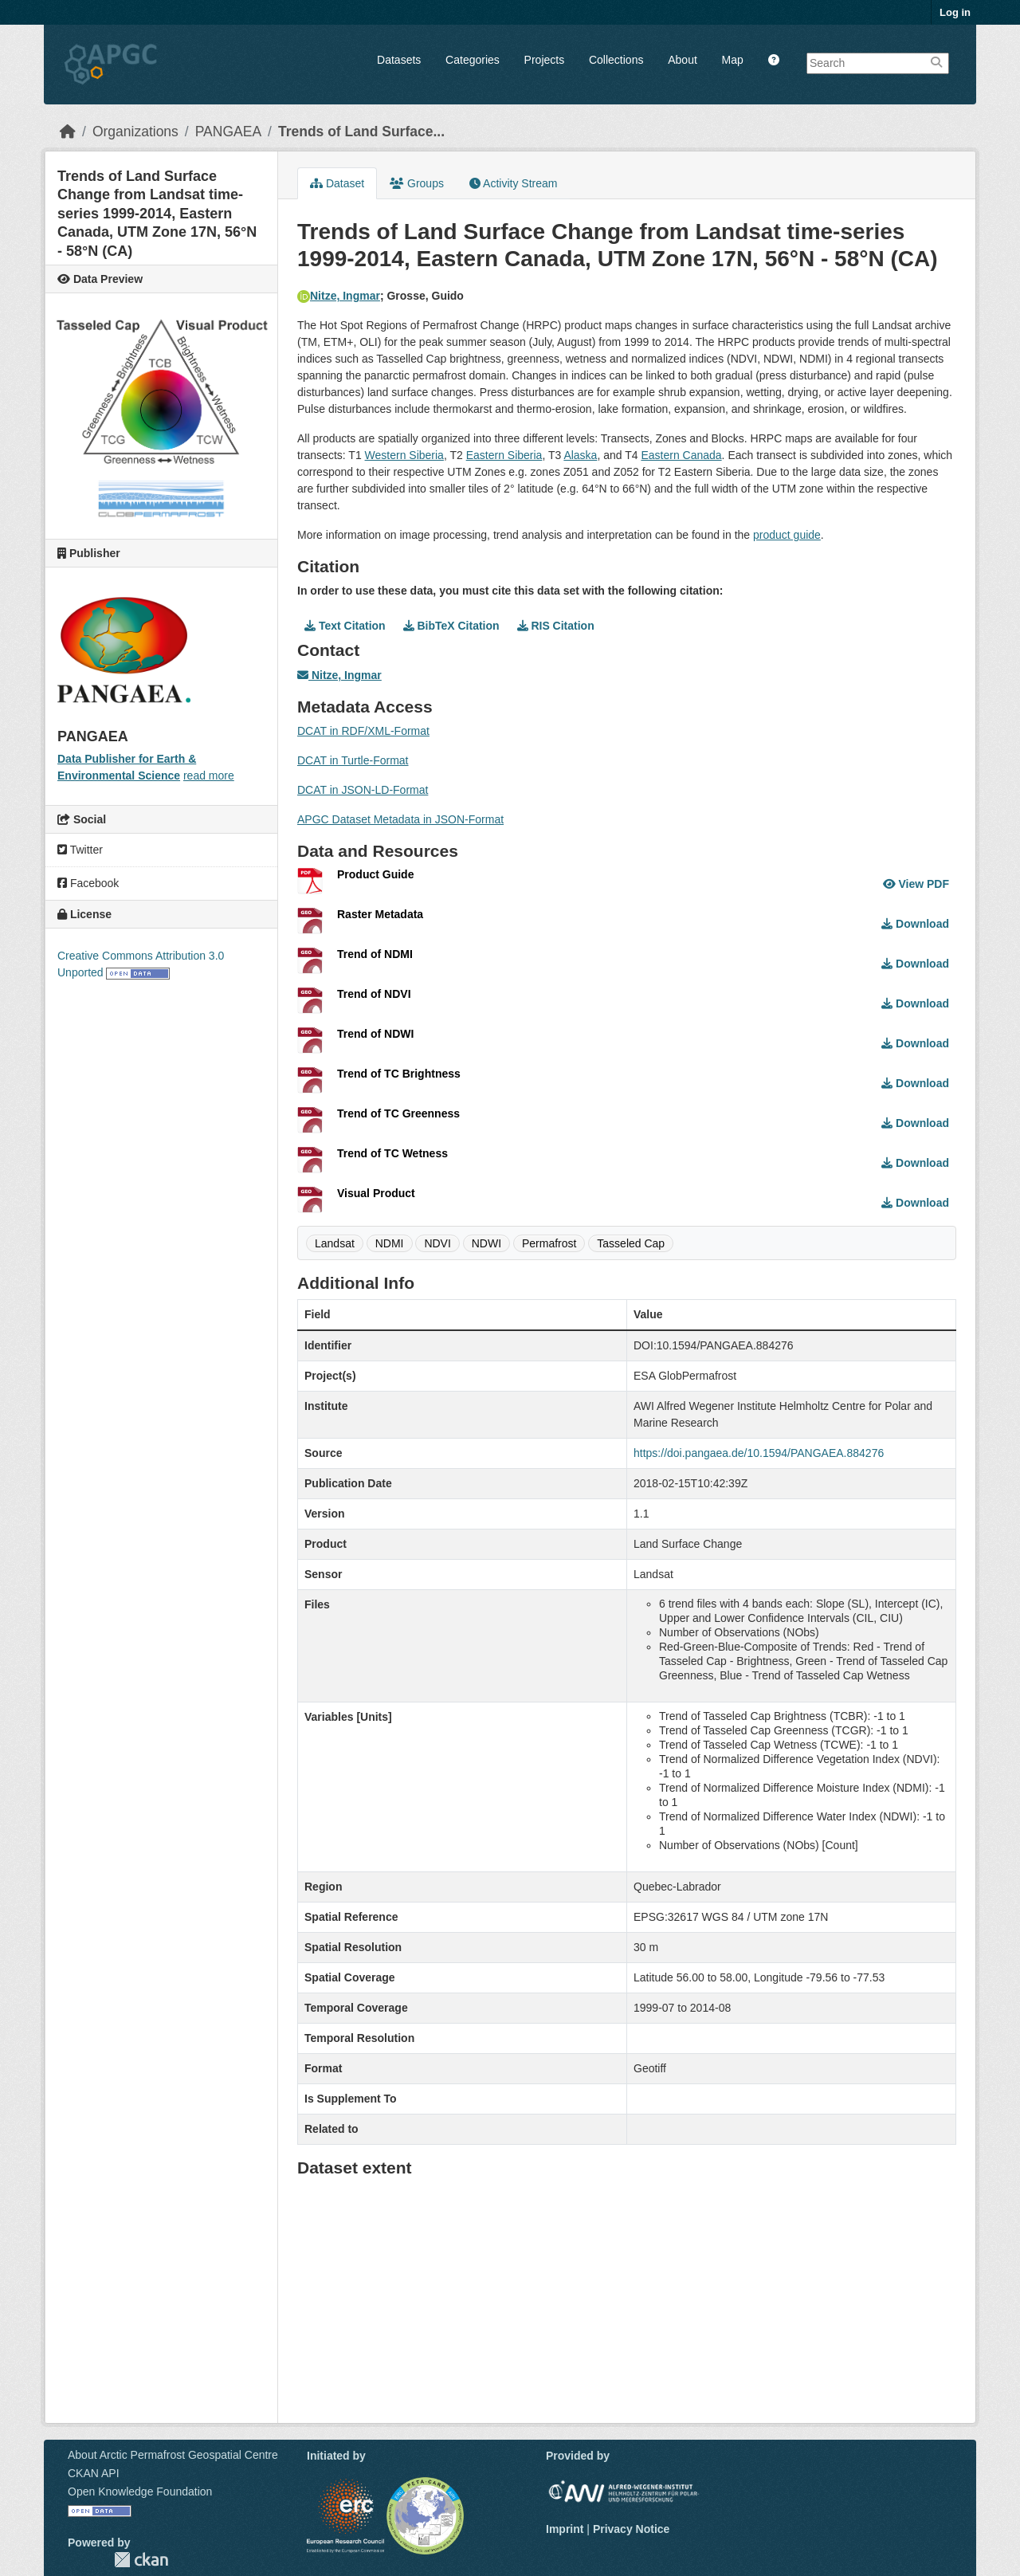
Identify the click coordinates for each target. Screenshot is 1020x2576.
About (682, 59)
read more (208, 775)
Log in (955, 12)
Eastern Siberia (504, 455)
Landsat (335, 1243)
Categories (472, 59)
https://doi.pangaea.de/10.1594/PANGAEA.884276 (759, 1453)
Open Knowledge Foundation (140, 2491)
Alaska (580, 455)
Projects (544, 59)
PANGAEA (228, 131)
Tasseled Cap (631, 1243)
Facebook (88, 883)
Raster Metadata (380, 914)
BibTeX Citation (451, 625)
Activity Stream (513, 183)
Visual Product (376, 1193)
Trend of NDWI (375, 1033)
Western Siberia (404, 455)
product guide (787, 534)
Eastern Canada (681, 455)
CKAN (141, 2559)
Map (732, 59)
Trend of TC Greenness (398, 1113)
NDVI (437, 1243)
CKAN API (94, 2473)
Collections (616, 59)
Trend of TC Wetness (392, 1153)
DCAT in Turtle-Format (353, 760)
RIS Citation (555, 625)
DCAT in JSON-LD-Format (362, 789)
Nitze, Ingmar (338, 295)
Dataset (337, 183)
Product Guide (375, 874)
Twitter (80, 849)
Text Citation (345, 625)
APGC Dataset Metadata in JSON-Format (400, 819)
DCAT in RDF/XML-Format (363, 730)
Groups (417, 183)
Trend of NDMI (375, 954)
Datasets (399, 59)
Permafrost (549, 1243)
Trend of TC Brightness (399, 1073)
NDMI (389, 1243)
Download (915, 923)
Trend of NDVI (374, 994)
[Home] (68, 131)
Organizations (135, 131)
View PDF (916, 884)
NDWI (486, 1243)
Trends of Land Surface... (361, 131)
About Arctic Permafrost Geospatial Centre (173, 2454)
